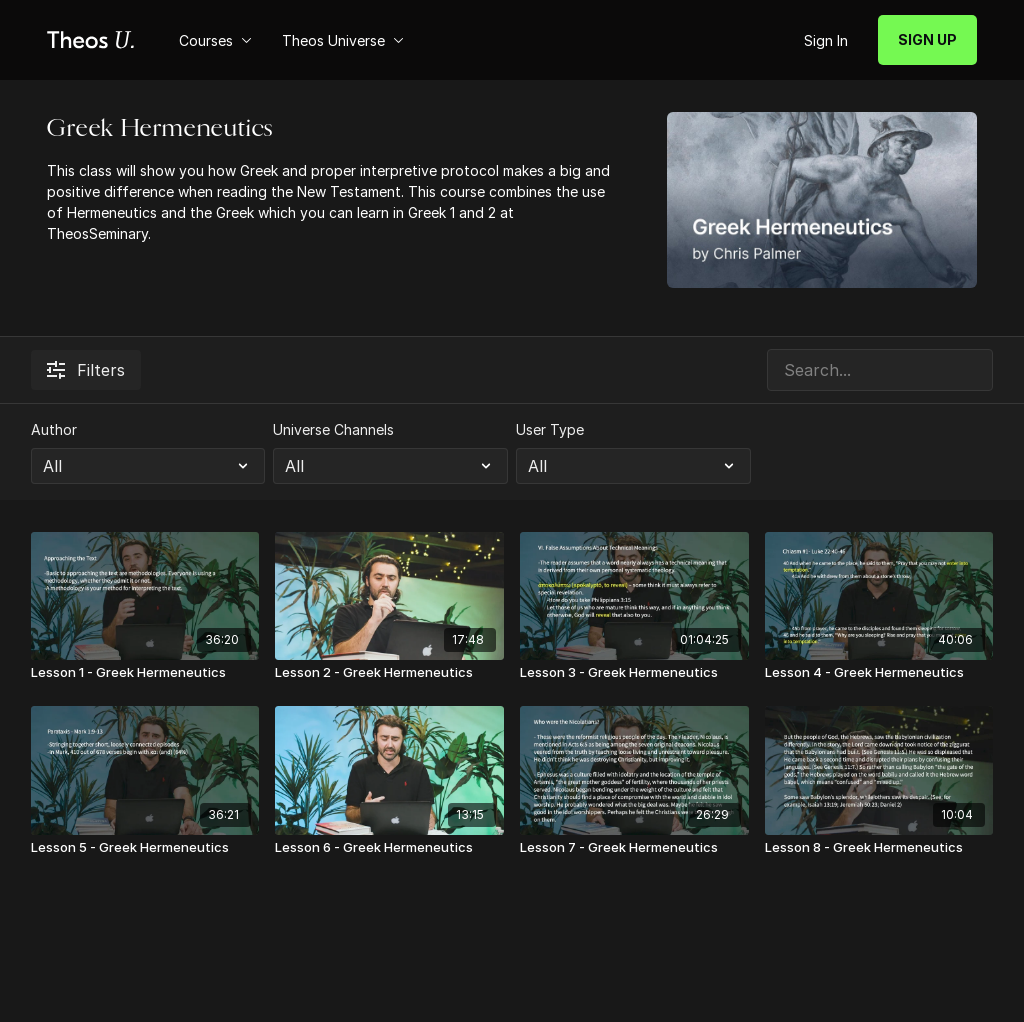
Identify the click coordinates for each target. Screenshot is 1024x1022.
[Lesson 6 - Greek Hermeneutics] (389, 848)
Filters (86, 370)
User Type (550, 429)
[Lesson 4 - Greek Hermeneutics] (879, 673)
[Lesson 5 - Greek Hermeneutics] (145, 848)
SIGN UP (927, 39)
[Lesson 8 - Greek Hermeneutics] (879, 848)
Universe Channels (333, 429)
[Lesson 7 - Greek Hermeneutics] (634, 848)
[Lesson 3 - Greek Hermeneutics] (634, 673)
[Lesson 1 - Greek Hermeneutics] (145, 673)
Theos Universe (343, 40)
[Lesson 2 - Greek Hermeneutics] (389, 673)
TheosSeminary (97, 233)
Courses (215, 40)
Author (54, 429)
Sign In (826, 40)
